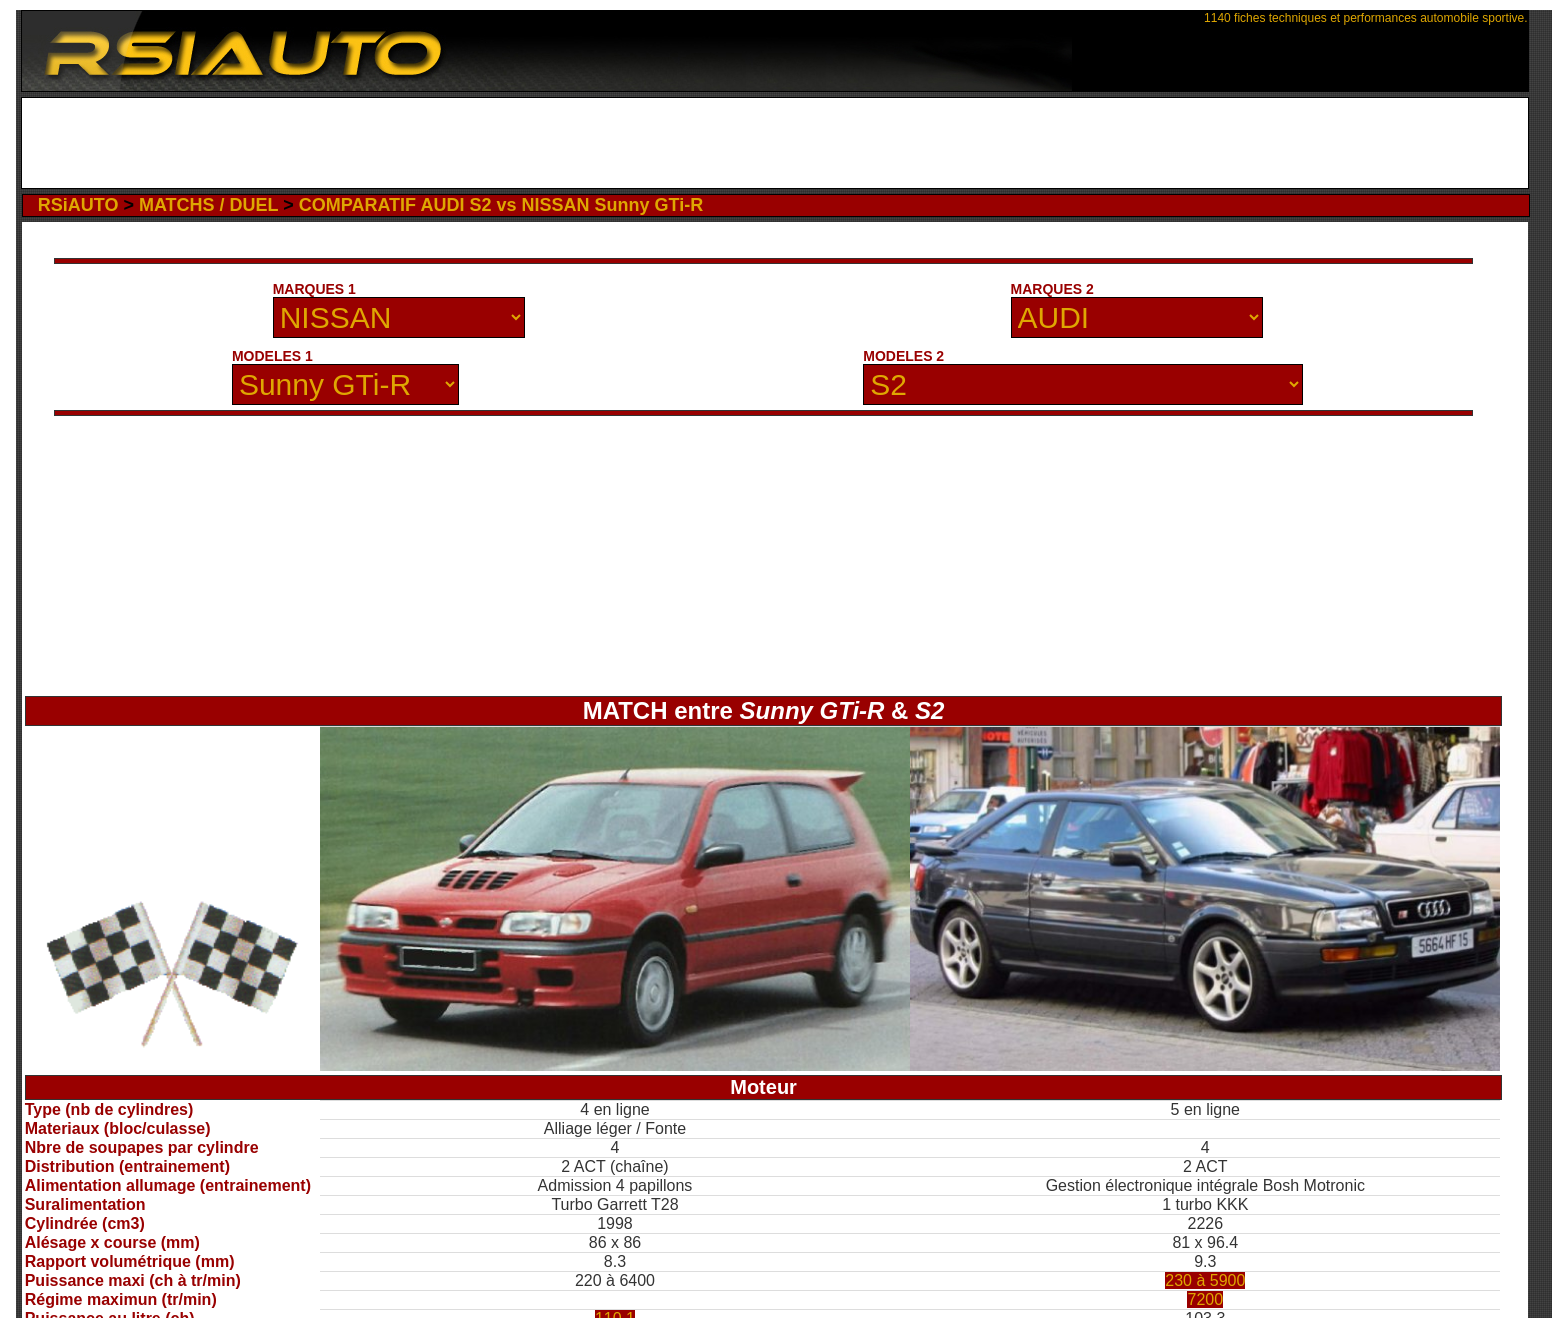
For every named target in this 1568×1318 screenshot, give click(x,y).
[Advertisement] (774, 143)
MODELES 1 (272, 356)
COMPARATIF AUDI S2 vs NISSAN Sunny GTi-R (501, 205)
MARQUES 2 (1052, 289)
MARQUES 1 (314, 289)
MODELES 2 (903, 356)
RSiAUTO (78, 205)
